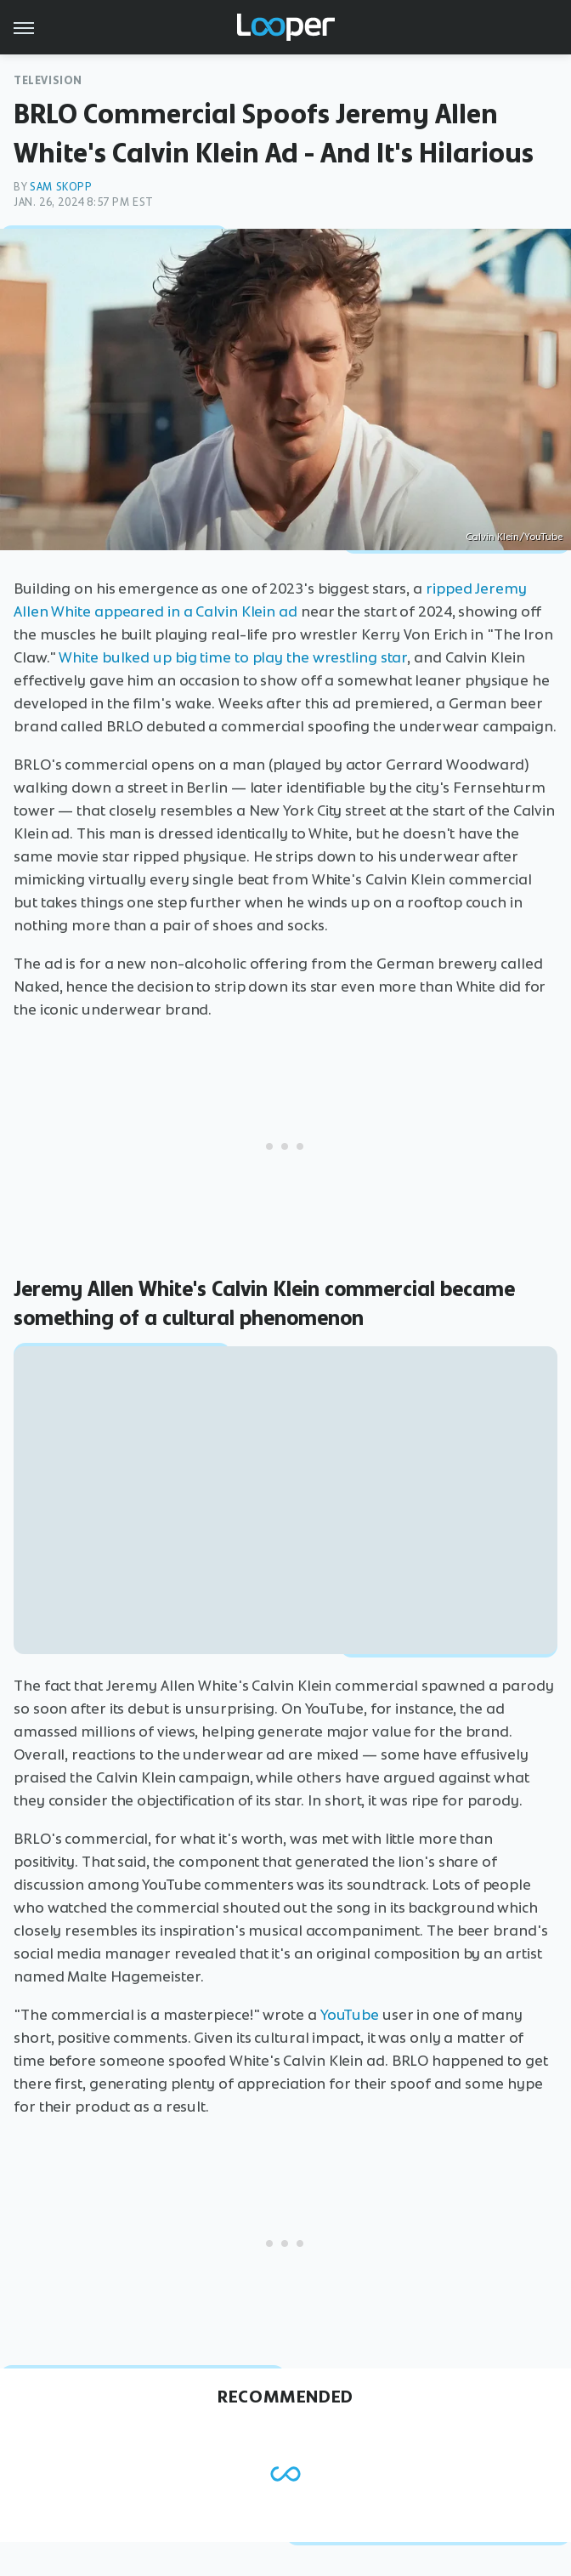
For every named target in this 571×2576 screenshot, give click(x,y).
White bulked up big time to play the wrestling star (233, 657)
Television (48, 80)
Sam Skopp (61, 186)
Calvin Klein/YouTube (514, 537)
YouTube (349, 2015)
